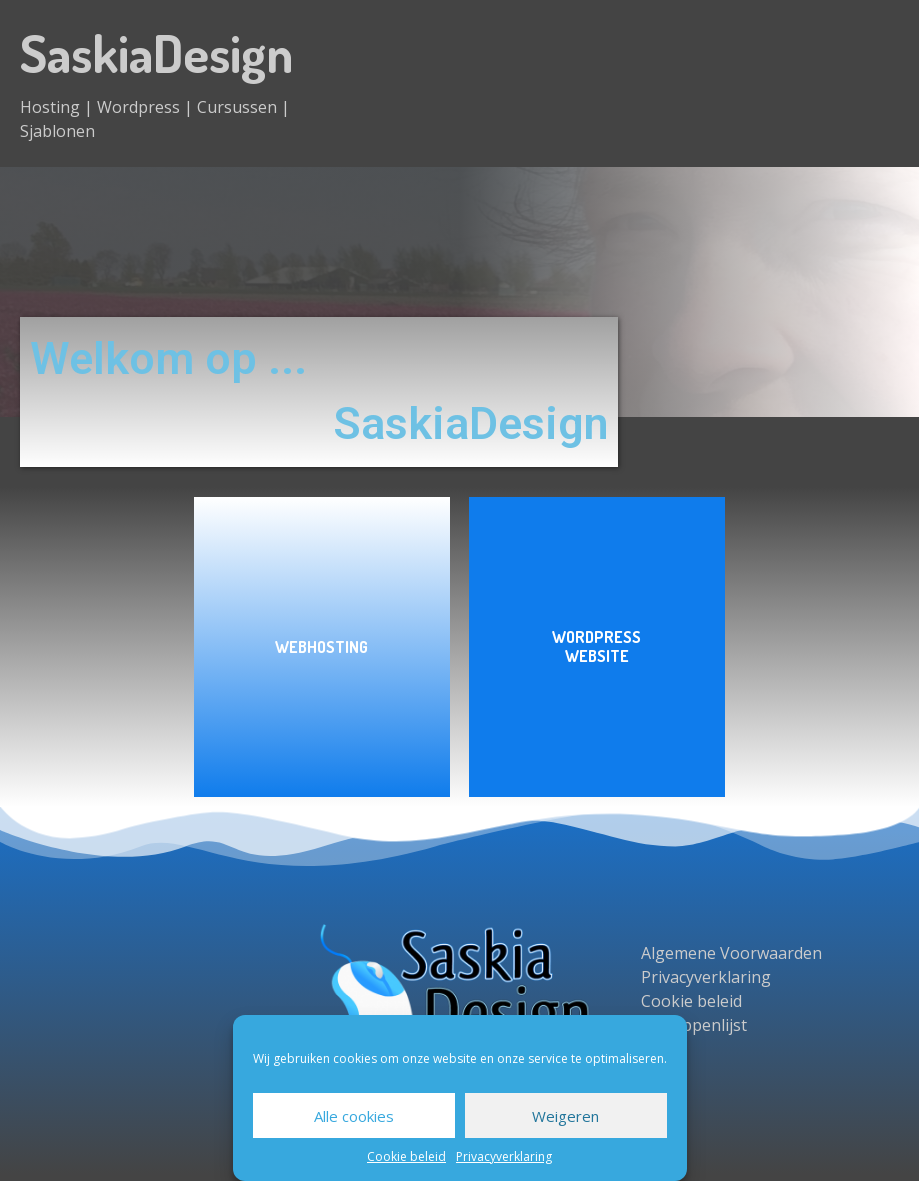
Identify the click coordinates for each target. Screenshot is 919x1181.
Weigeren (565, 1116)
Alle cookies (354, 1116)
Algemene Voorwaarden (731, 953)
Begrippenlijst (694, 1025)
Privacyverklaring (504, 1156)
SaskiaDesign (156, 52)
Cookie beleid (406, 1156)
